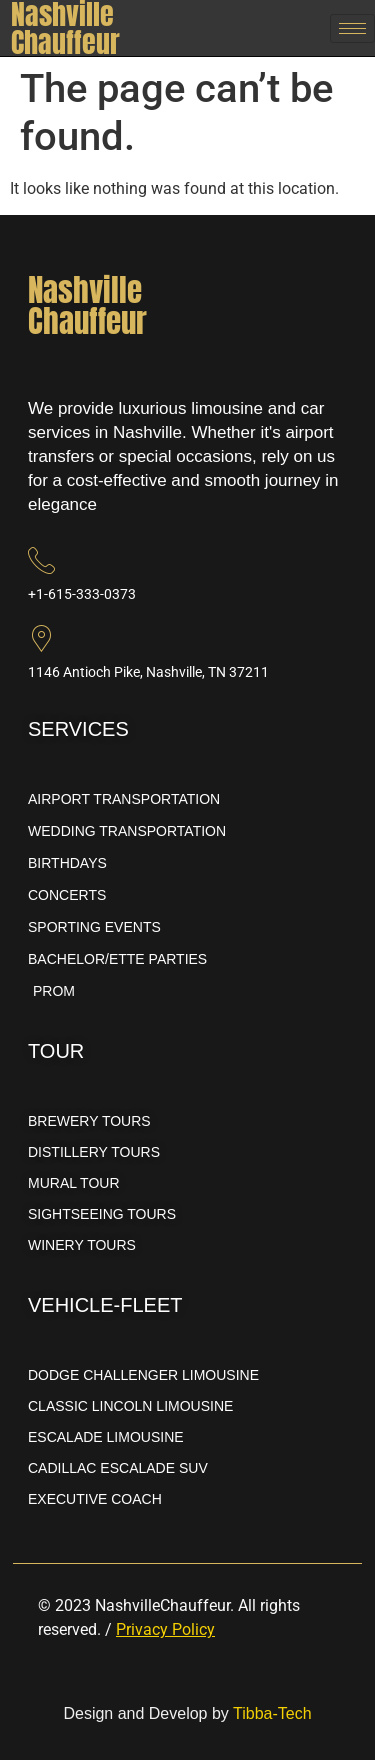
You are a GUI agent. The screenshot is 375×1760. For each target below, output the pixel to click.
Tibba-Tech (272, 1713)
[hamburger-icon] (352, 28)
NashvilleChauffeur (87, 305)
